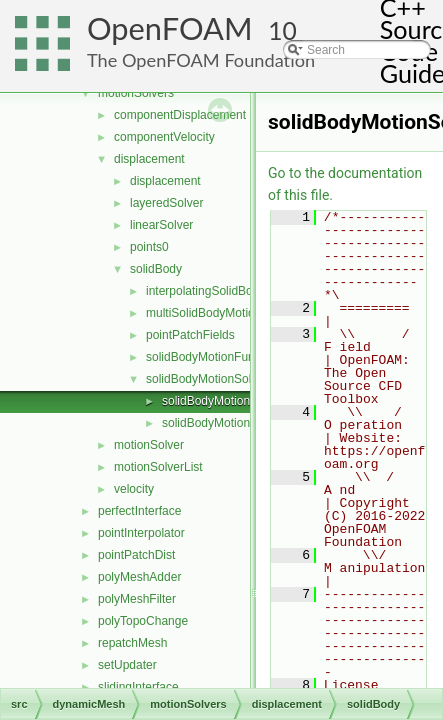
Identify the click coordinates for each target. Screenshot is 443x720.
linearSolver (161, 225)
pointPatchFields (190, 335)
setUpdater (127, 665)
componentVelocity (164, 137)
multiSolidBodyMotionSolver (220, 313)
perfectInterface (139, 511)
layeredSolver (166, 203)
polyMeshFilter (137, 599)
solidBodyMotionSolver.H (228, 423)
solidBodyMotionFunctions (216, 357)
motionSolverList (158, 467)
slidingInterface (138, 687)
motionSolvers (136, 93)
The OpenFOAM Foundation (201, 60)
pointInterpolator (141, 533)
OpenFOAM (170, 28)
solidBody (156, 269)
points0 (149, 247)
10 (282, 30)
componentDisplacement (180, 115)
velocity (134, 489)
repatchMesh (132, 643)
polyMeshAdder (139, 577)
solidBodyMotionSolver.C (228, 401)
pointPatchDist (136, 555)
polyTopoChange (143, 621)
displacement (149, 159)
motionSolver (149, 445)
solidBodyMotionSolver (207, 379)
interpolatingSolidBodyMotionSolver (240, 291)
